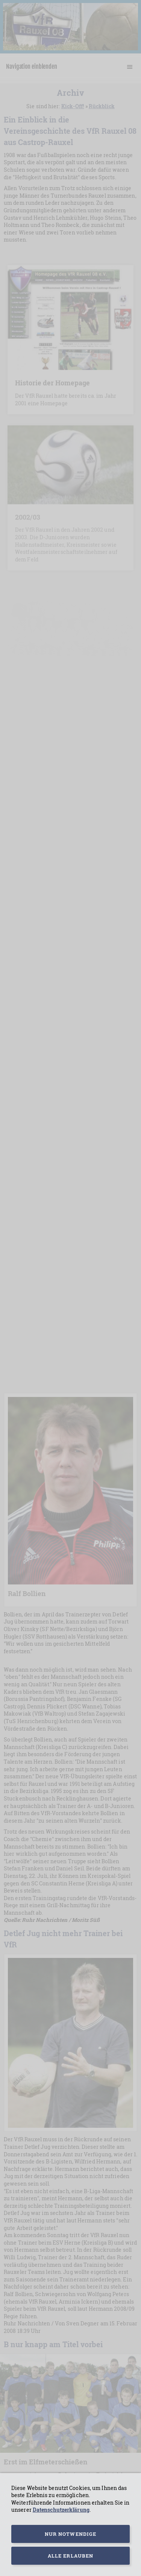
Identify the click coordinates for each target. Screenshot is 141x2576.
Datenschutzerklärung (61, 2509)
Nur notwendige (70, 2534)
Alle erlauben (70, 2555)
